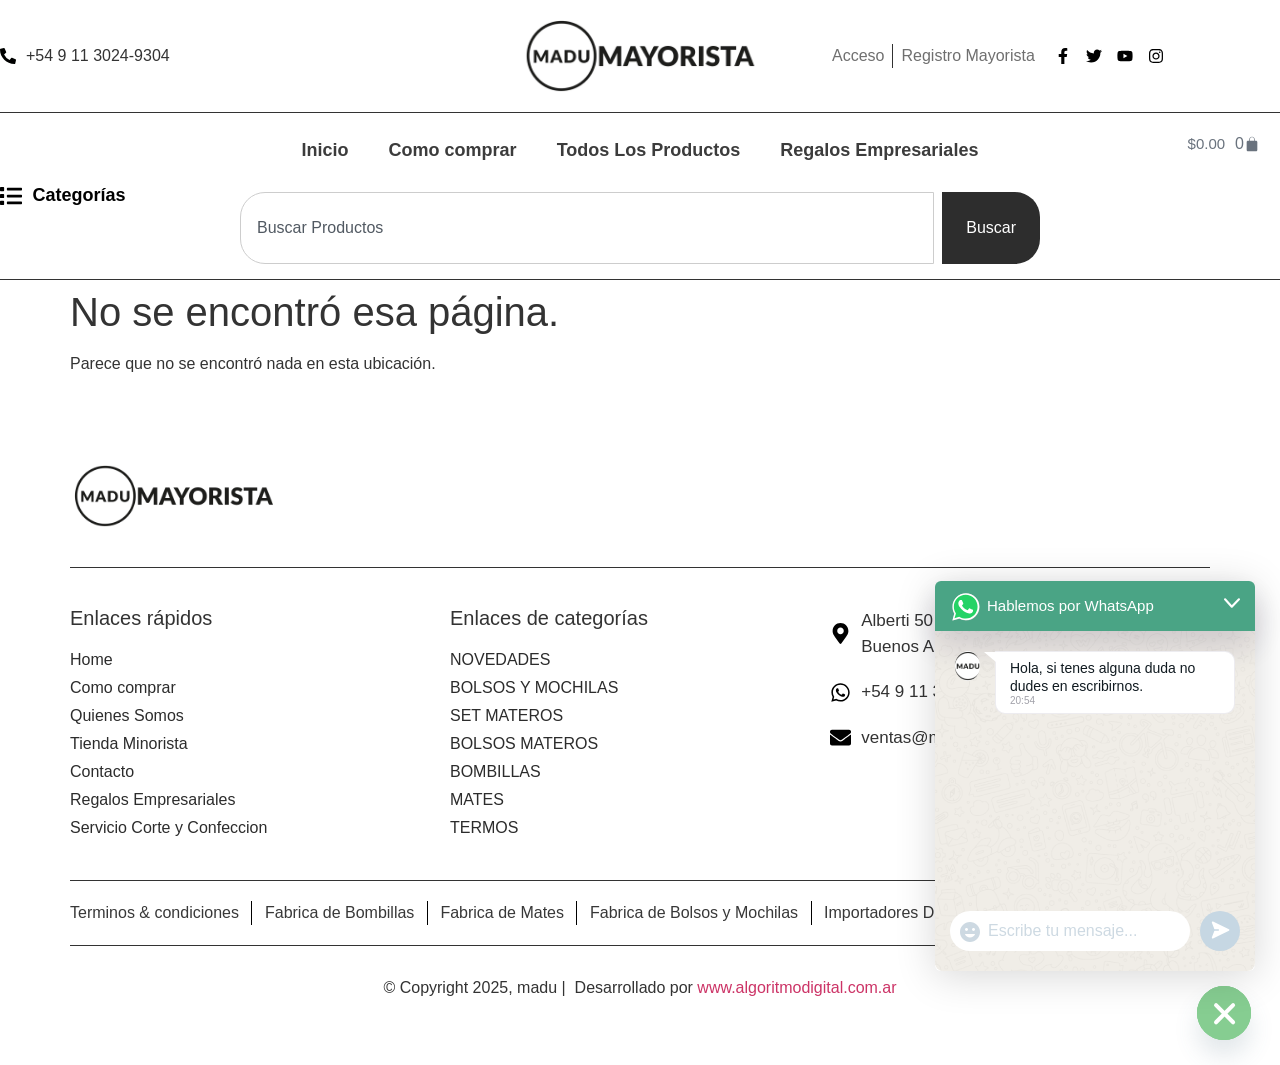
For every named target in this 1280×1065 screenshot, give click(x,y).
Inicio (325, 150)
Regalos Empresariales (879, 150)
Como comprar (453, 150)
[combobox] (587, 228)
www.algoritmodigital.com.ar (796, 987)
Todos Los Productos (649, 150)
